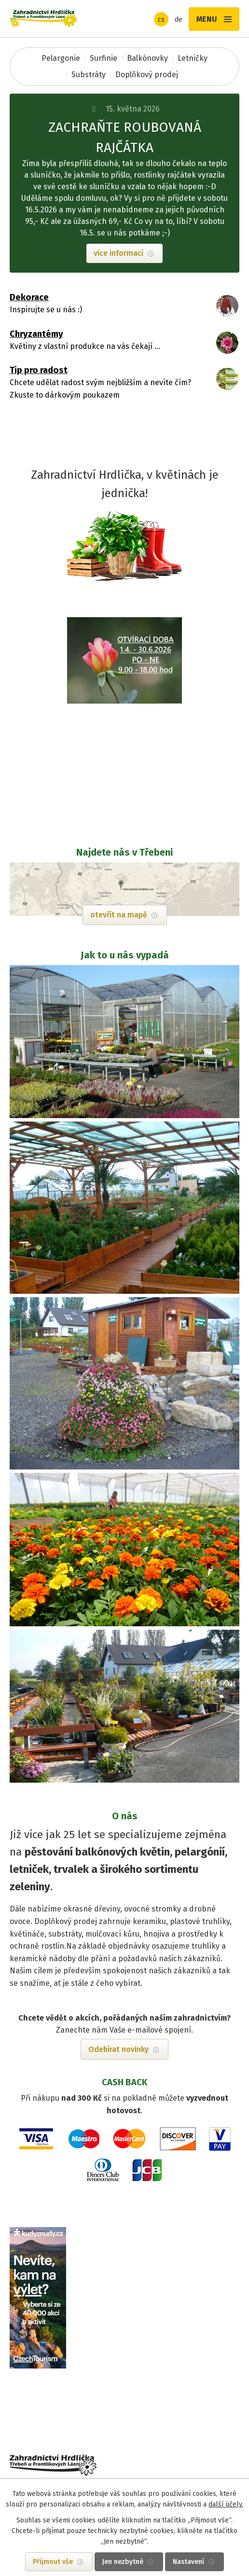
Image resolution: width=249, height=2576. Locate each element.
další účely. (225, 2504)
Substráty (88, 74)
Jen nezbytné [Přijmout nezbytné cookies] (122, 2562)
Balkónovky (147, 58)
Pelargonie (61, 58)
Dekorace (29, 297)
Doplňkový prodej (146, 74)
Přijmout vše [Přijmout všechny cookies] (53, 2562)
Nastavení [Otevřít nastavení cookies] (188, 2562)
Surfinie (103, 58)
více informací (118, 253)
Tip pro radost (39, 370)
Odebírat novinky (118, 2049)
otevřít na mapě (118, 914)
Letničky (193, 58)
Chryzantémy (36, 334)
